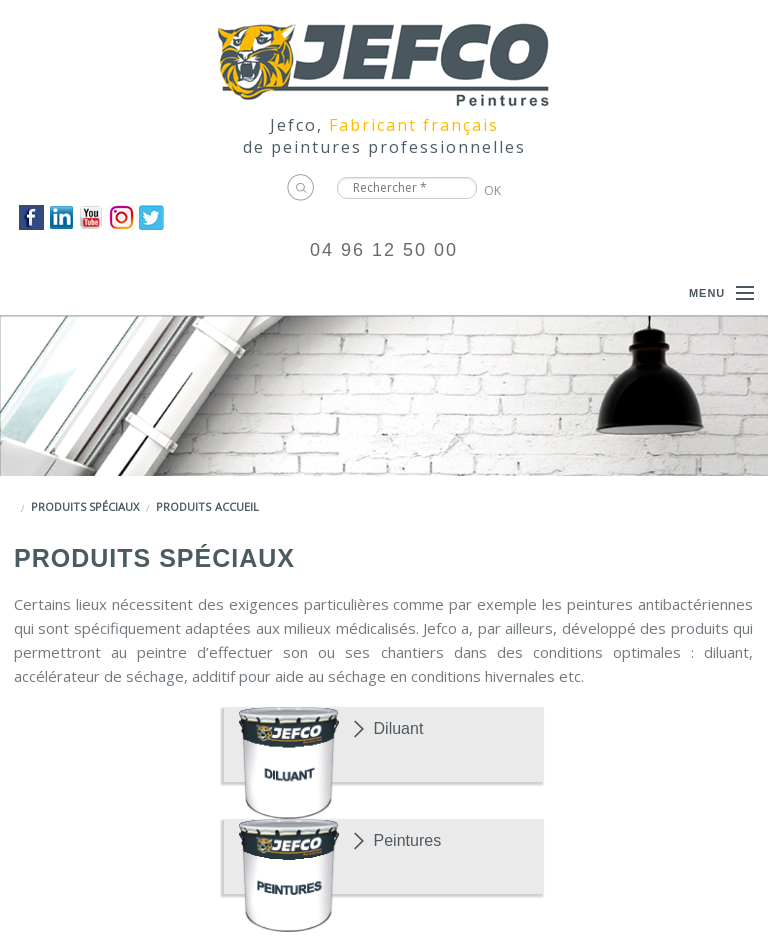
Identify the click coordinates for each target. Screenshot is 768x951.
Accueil (237, 506)
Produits (183, 506)
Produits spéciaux (85, 506)
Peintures (408, 840)
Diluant (399, 728)
